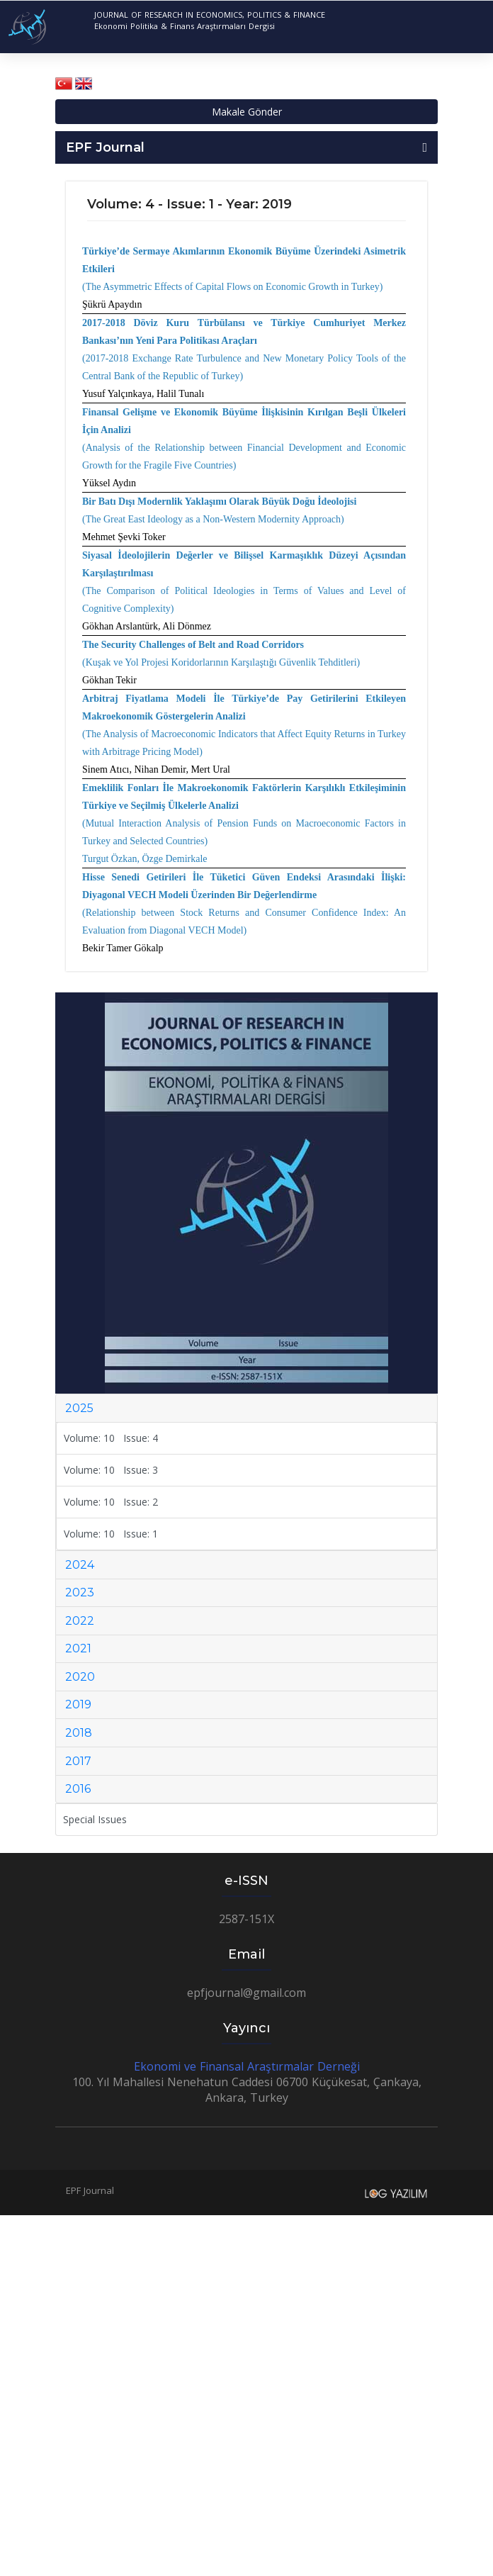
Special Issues (95, 1819)
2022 (79, 1621)
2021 (78, 1648)
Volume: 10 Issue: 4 (111, 1438)
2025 (79, 1408)
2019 (78, 1704)
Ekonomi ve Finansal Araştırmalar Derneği (247, 2066)
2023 (79, 1592)
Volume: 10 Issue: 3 (111, 1470)
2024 (79, 1565)
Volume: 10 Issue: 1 (111, 1533)
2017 (78, 1761)
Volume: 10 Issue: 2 (111, 1501)
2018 (78, 1733)
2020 (80, 1677)
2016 (78, 1789)
